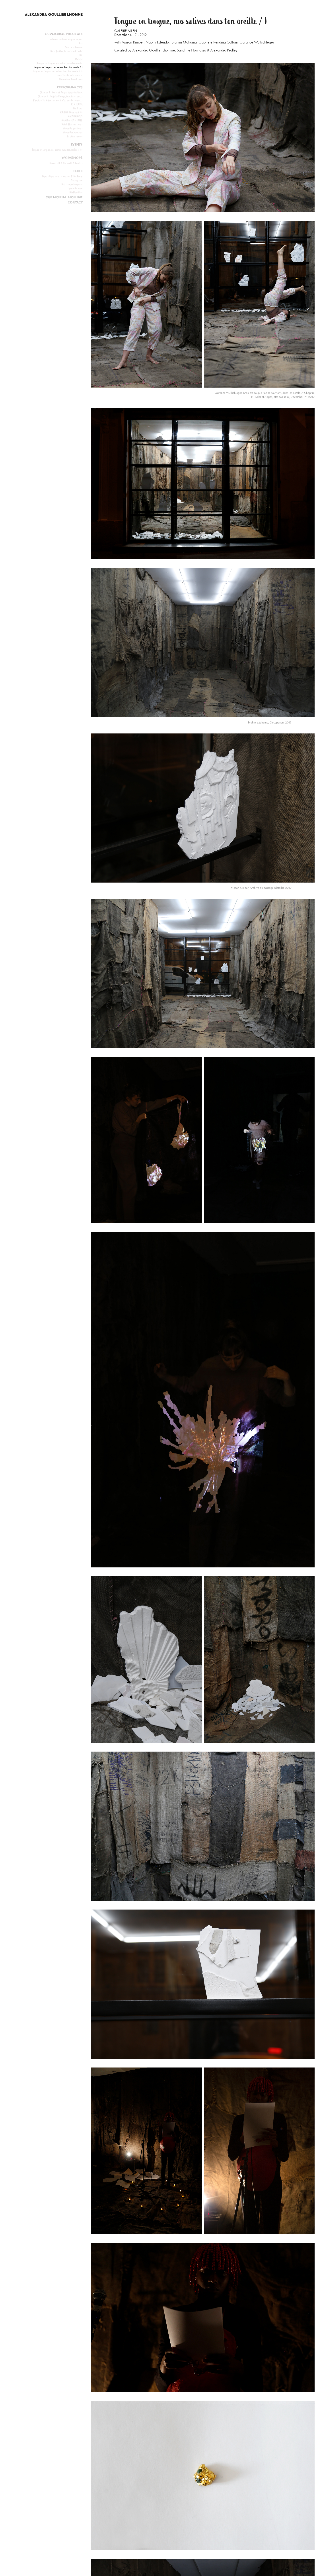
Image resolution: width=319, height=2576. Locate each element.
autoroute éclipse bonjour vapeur (66, 39)
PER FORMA (77, 104)
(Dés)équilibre (76, 192)
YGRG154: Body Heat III (71, 112)
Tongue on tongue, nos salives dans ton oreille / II (58, 71)
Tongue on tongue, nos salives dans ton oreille (60, 63)
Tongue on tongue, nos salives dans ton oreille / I (58, 67)
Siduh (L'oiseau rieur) (72, 124)
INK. (81, 55)
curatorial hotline (64, 197)
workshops (72, 158)
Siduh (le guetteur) (73, 128)
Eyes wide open (75, 188)
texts (78, 171)
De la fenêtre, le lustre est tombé (67, 51)
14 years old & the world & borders (66, 163)
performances (70, 87)
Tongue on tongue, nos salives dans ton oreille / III (57, 150)
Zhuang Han (77, 180)
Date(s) (79, 59)
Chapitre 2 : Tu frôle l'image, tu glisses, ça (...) (60, 96)
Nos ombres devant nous (71, 79)
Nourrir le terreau (74, 47)
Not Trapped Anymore (72, 184)
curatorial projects (64, 34)
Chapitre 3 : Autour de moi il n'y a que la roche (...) (58, 100)
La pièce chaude (75, 136)
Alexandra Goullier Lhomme (54, 14)
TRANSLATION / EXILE (72, 120)
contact (75, 202)
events (77, 144)
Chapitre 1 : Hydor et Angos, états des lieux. (61, 92)
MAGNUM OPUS (75, 116)
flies (81, 43)
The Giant (78, 108)
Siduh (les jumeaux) (73, 132)
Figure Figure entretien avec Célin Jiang (62, 176)
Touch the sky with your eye (69, 75)
